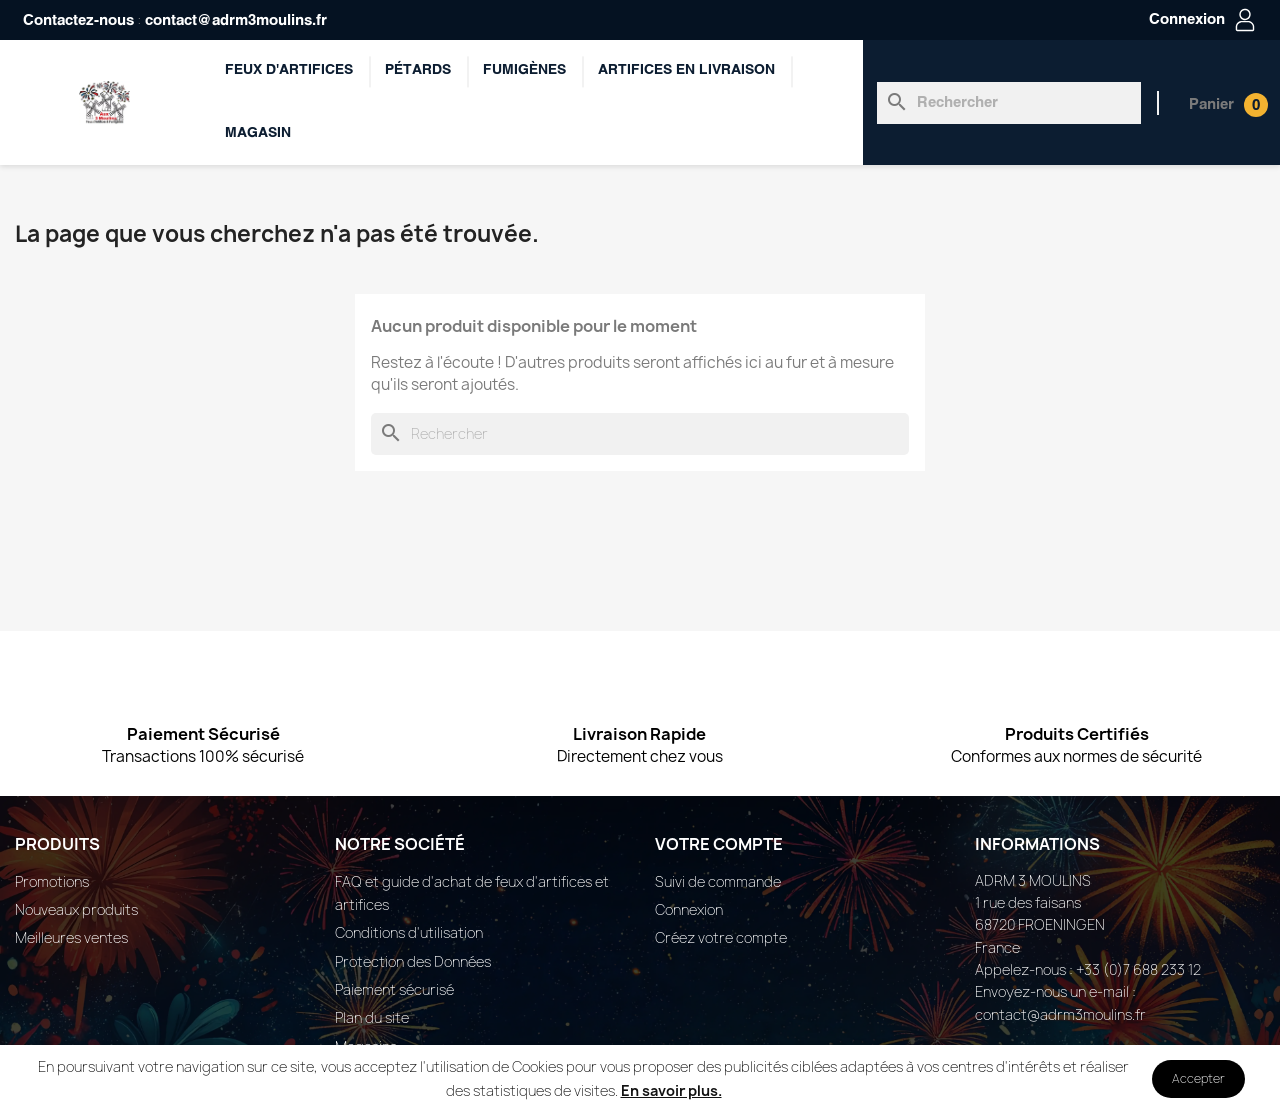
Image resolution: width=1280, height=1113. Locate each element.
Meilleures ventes (71, 937)
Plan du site (372, 1017)
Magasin (258, 133)
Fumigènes (524, 70)
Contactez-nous (78, 21)
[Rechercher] (1009, 103)
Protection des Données (413, 961)
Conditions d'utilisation (409, 932)
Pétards (418, 70)
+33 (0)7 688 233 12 (1138, 969)
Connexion (689, 909)
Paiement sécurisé (394, 989)
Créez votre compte (721, 937)
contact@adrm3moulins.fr (236, 21)
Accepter (1198, 1078)
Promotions (52, 881)
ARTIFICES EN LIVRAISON (686, 70)
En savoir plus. (671, 1090)
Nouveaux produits (76, 909)
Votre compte (719, 844)
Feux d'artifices (289, 70)
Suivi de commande (718, 881)
